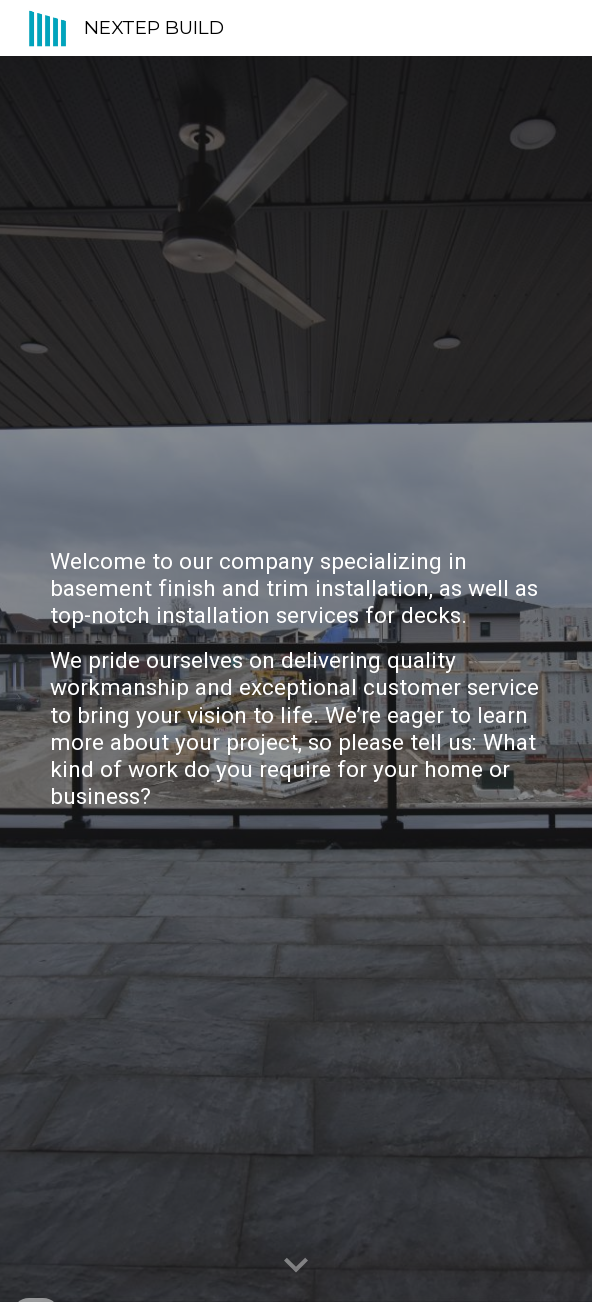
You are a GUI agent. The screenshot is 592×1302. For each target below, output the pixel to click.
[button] (296, 1266)
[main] (295, 679)
